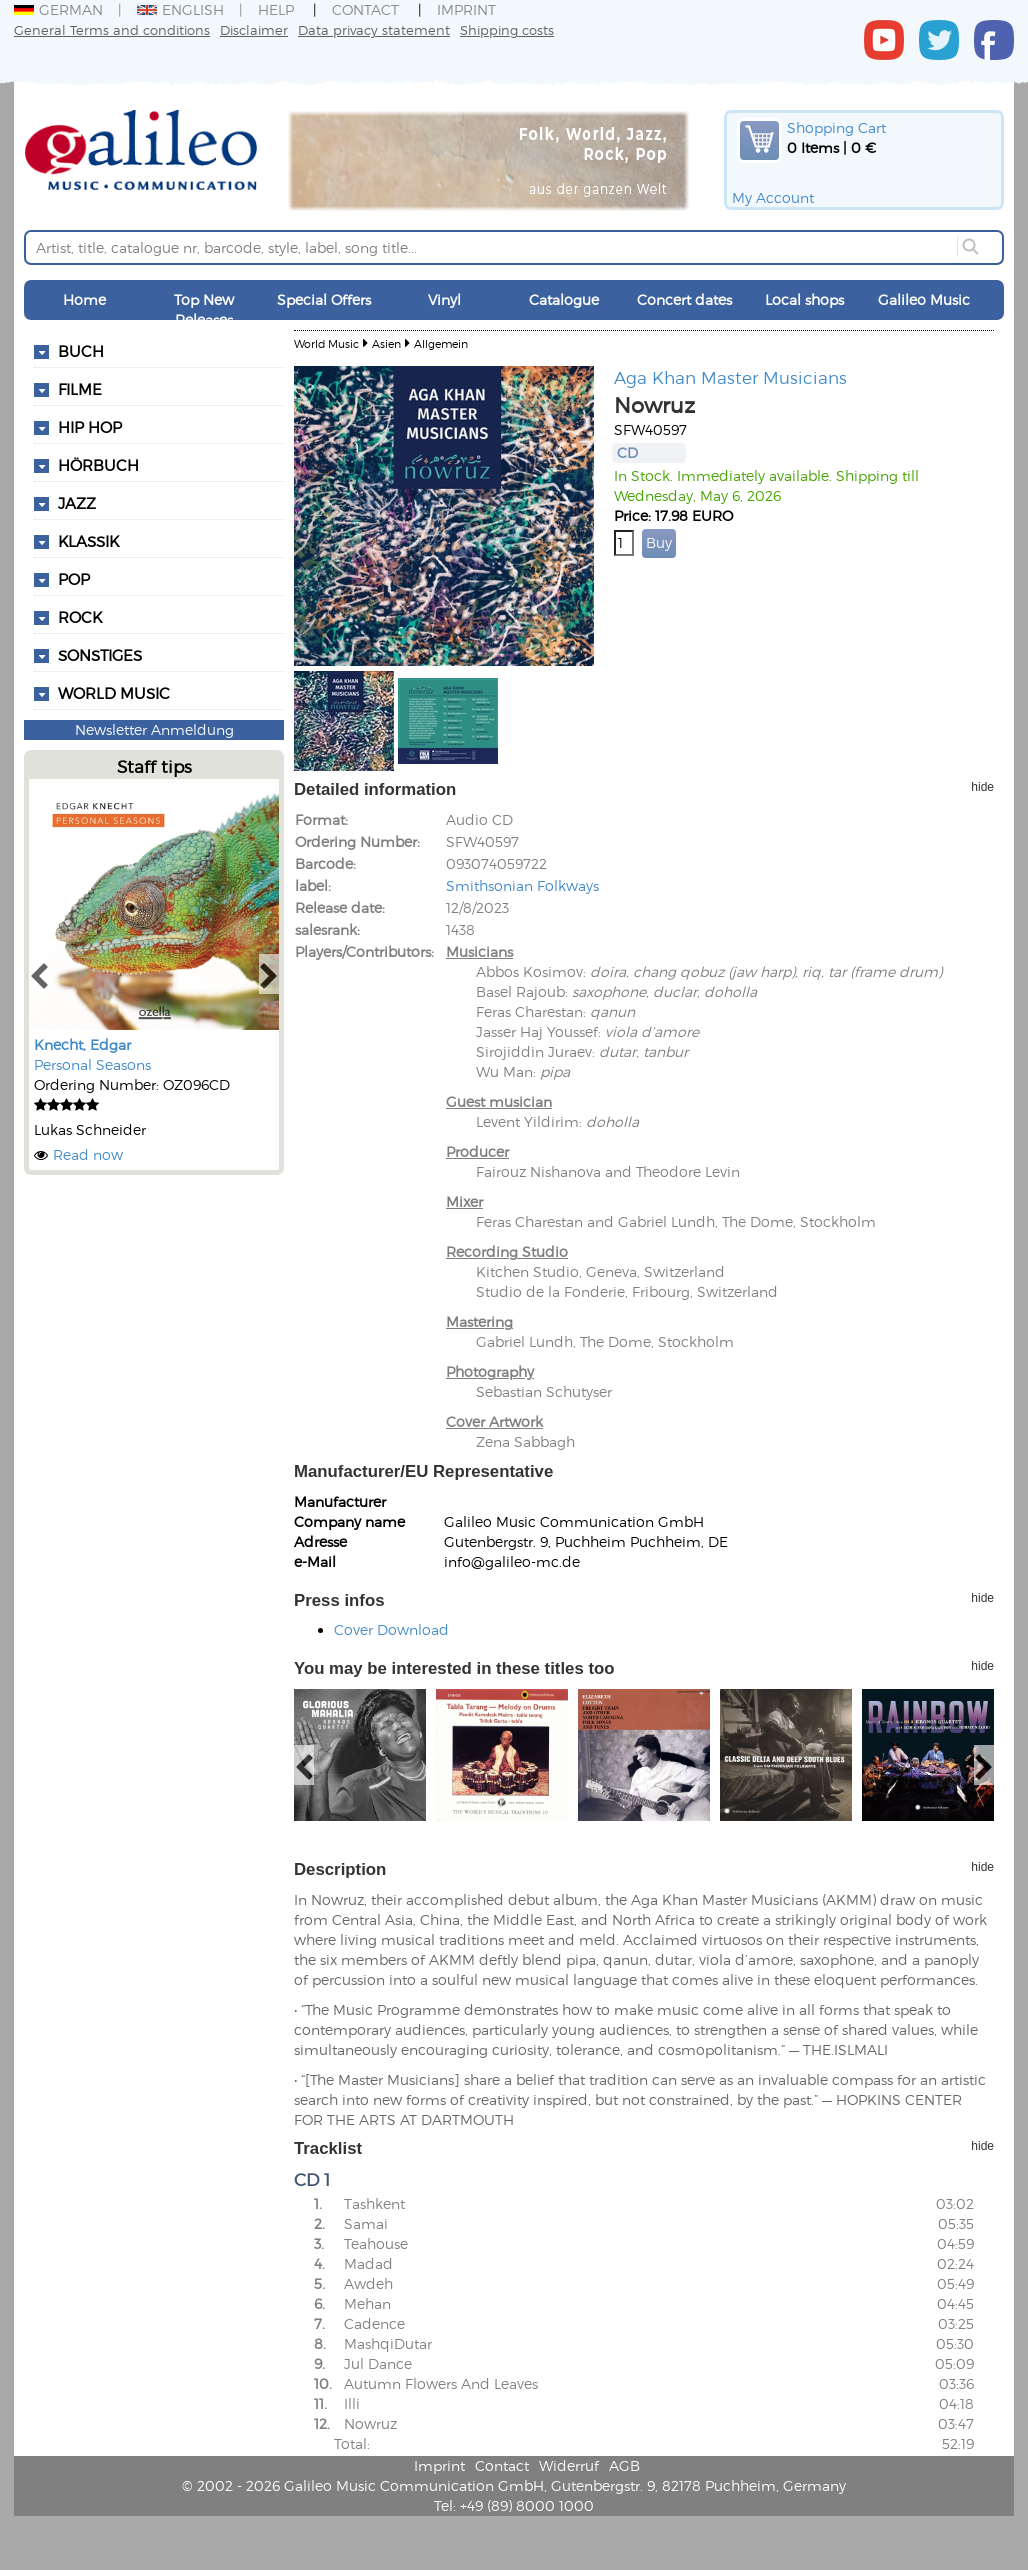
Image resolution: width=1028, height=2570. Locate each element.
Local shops (804, 299)
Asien (386, 343)
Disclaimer (254, 29)
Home (84, 299)
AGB (624, 2465)
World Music (114, 693)
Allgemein (441, 343)
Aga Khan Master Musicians (730, 377)
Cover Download (391, 1629)
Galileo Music (924, 299)
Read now (88, 1154)
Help (276, 9)
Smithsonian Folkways (522, 885)
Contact (365, 9)
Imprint (466, 9)
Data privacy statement (374, 29)
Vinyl (444, 299)
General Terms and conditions (112, 29)
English (180, 9)
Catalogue (564, 299)
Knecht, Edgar (82, 1044)
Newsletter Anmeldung (154, 729)
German (58, 9)
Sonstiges (100, 655)
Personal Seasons (92, 1064)
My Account (773, 197)
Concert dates (684, 299)
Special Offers (324, 299)
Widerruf (569, 2465)
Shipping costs (507, 29)
